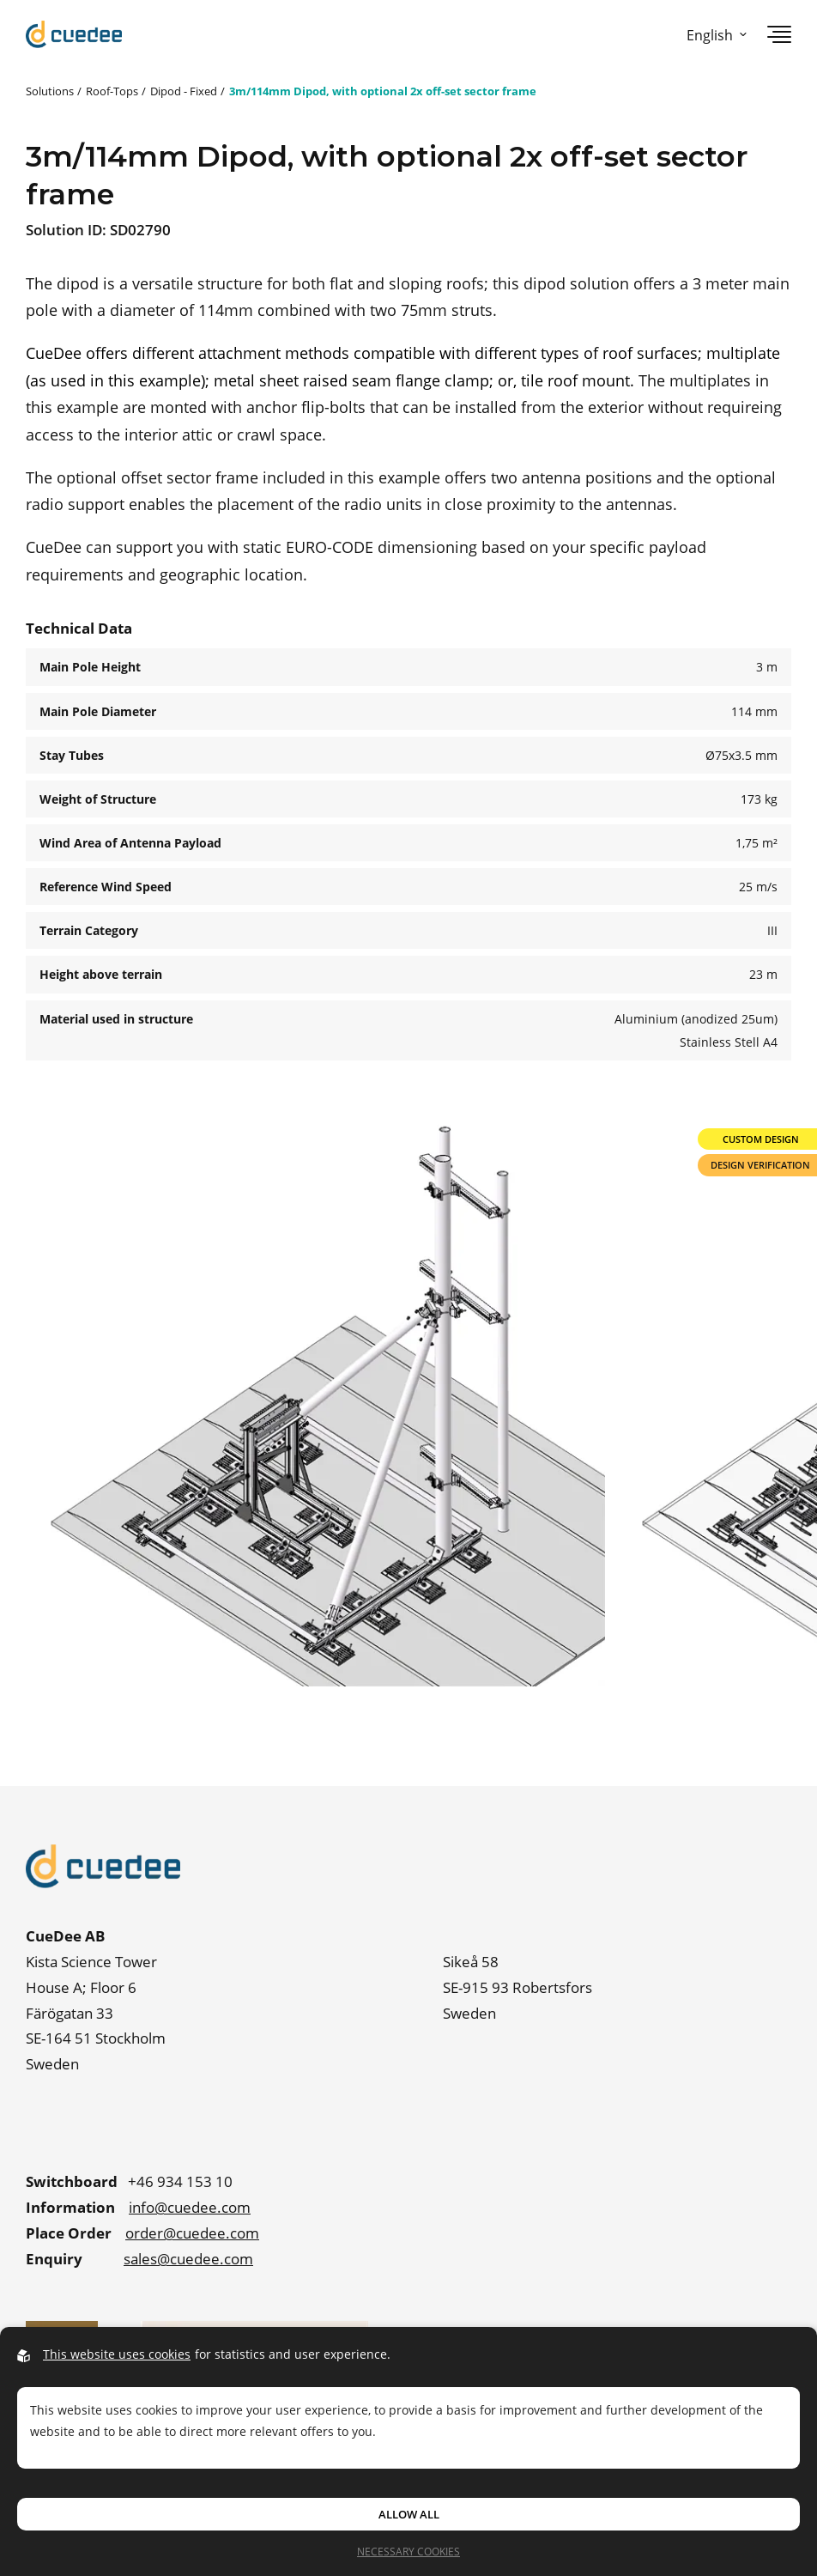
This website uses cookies (117, 2354)
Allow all (408, 2514)
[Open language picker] (713, 35)
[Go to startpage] (74, 34)
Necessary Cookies (408, 2551)
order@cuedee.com (192, 2233)
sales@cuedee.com (188, 2259)
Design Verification (760, 1164)
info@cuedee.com (190, 2207)
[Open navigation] (779, 34)
